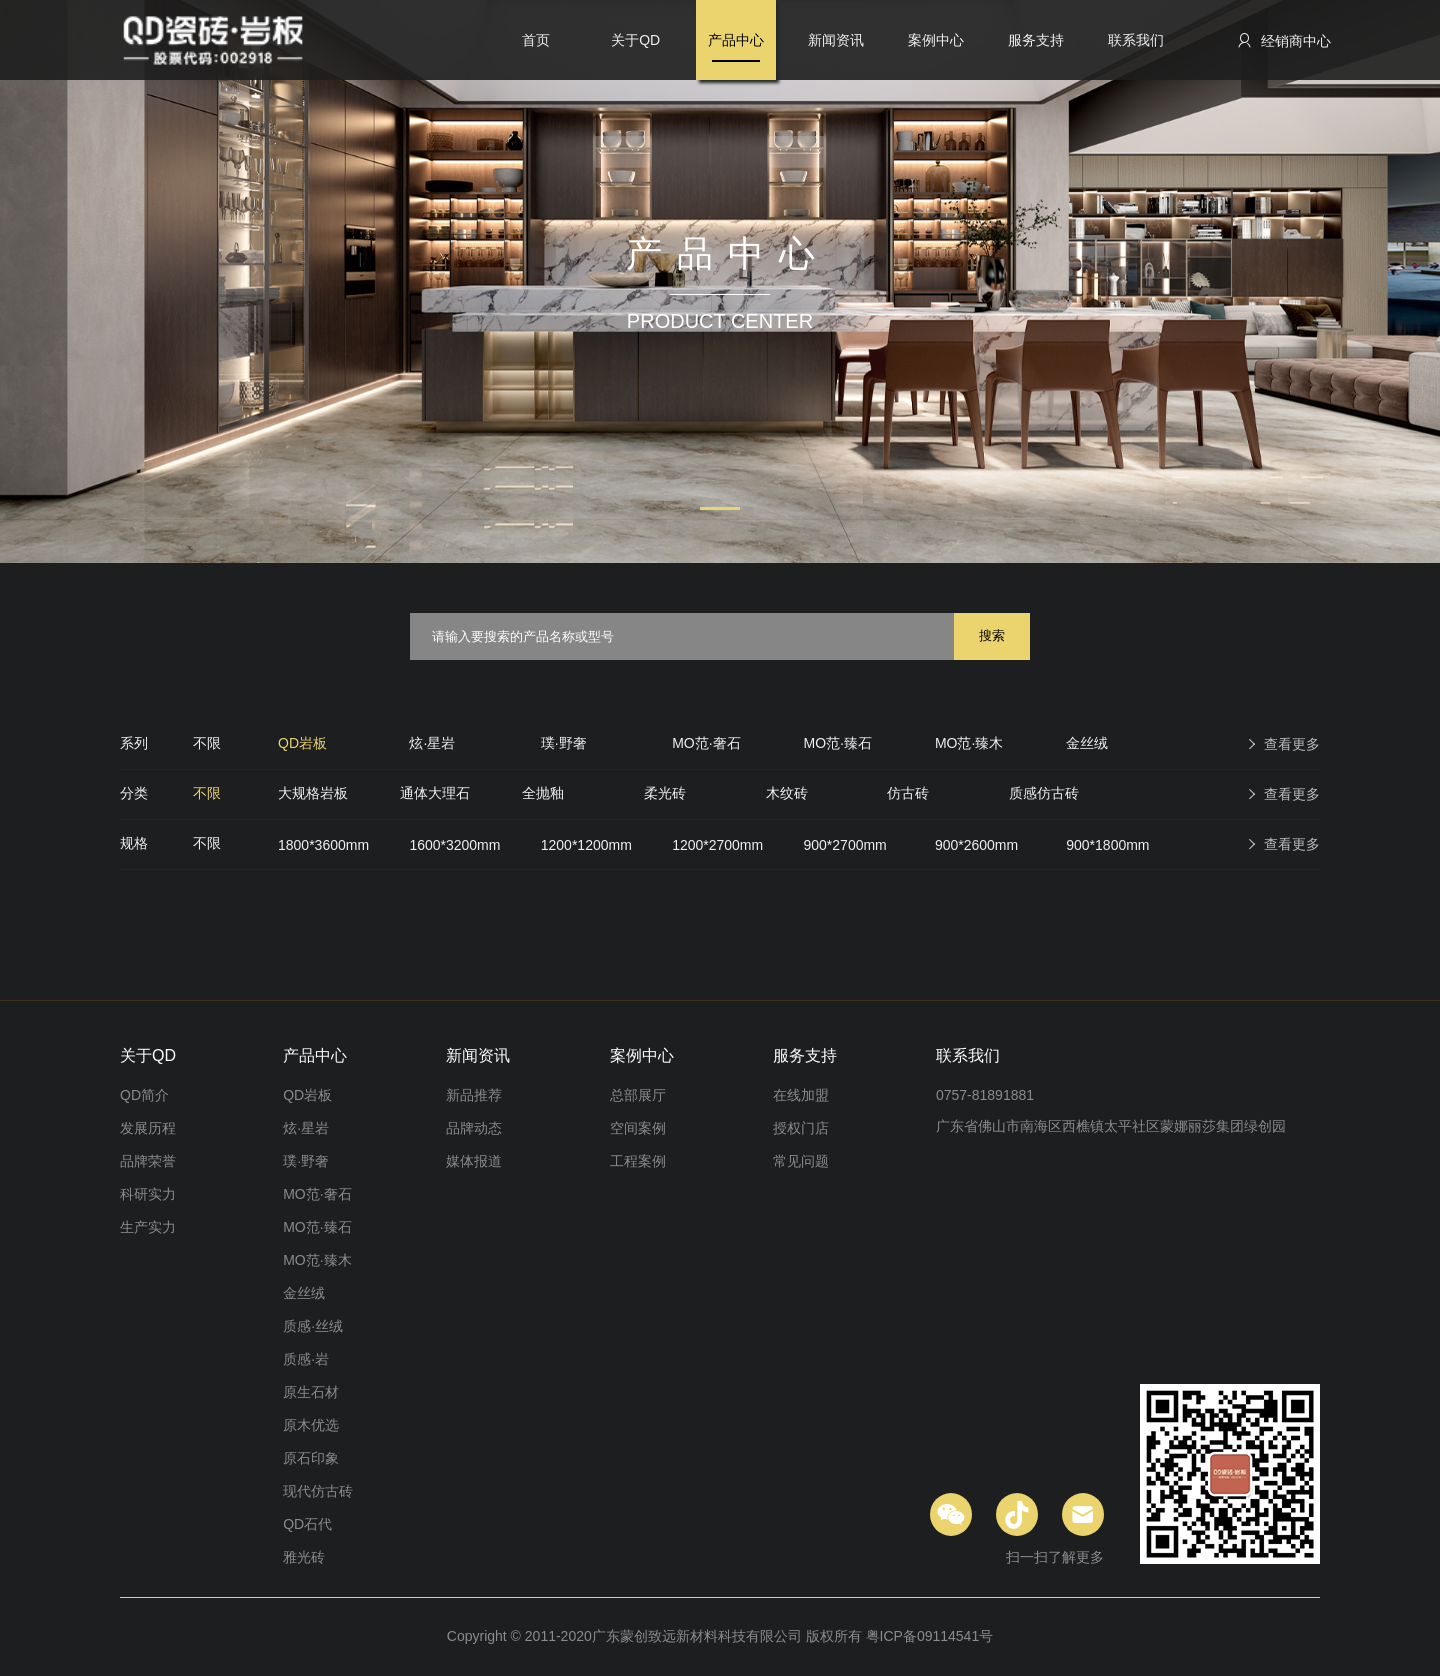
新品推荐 (474, 1095)
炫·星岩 (432, 743)
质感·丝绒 (313, 1326)
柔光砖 (665, 793)
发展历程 (148, 1128)
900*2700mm (845, 845)
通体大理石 (435, 793)
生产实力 (148, 1227)
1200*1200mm (586, 845)
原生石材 (311, 1392)
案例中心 (936, 40)
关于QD (635, 40)
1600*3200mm (454, 845)
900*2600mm (976, 845)
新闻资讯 (836, 40)
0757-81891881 (985, 1095)
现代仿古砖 (318, 1491)
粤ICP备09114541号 (930, 1636)
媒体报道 (474, 1161)
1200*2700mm (717, 845)
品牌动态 (474, 1128)
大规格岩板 (313, 793)
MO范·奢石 (706, 743)
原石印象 (311, 1458)
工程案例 (638, 1161)
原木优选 (311, 1425)
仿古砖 (908, 793)
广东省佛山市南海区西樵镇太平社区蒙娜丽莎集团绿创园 (1111, 1126)
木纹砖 (787, 793)
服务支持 (1036, 40)
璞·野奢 (564, 743)
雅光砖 (304, 1557)
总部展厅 (638, 1095)
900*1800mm (1107, 845)
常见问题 (801, 1161)
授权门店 (801, 1128)
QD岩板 (302, 743)
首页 (536, 40)
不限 (207, 743)
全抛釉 (543, 793)
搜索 (992, 635)
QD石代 (307, 1524)
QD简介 (144, 1095)
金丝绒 (1087, 743)
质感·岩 (306, 1359)
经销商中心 (1283, 40)
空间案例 (638, 1128)
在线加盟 (801, 1095)
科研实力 (148, 1194)
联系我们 (1136, 40)
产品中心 (736, 40)
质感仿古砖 (1044, 793)
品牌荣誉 (148, 1161)
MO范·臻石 (838, 743)
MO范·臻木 (969, 743)
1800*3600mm (323, 845)
